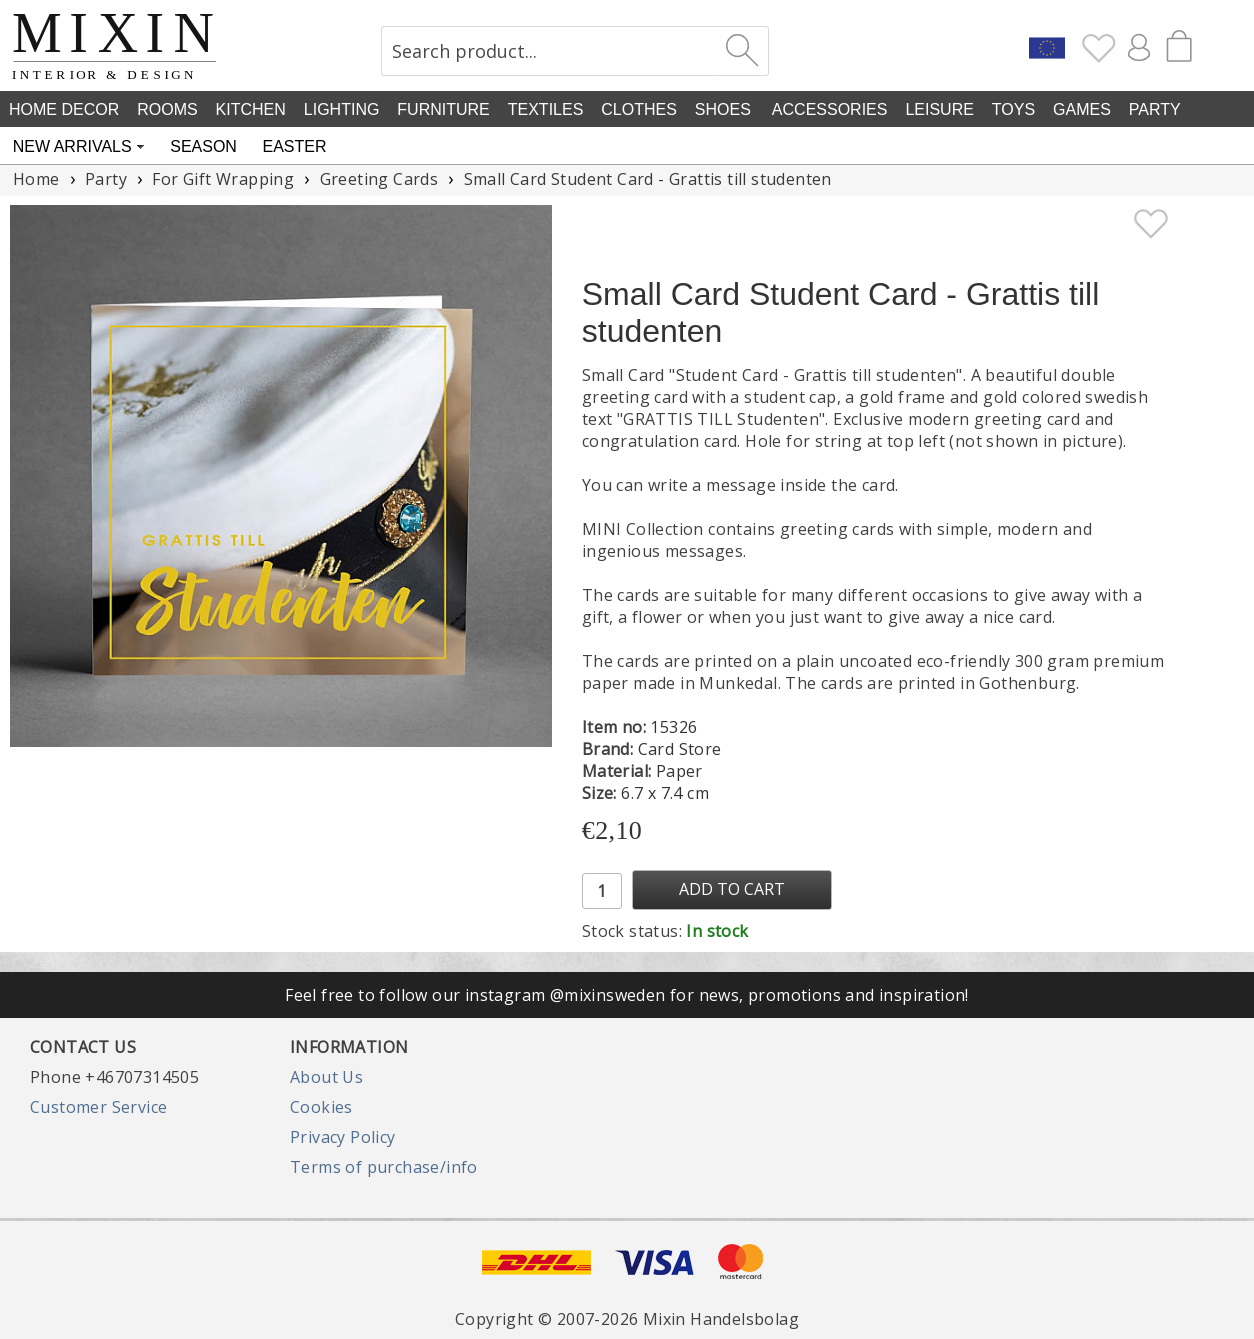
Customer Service (98, 1107)
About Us (326, 1077)
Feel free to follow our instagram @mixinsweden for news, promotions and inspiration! (627, 995)
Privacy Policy (343, 1137)
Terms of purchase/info (384, 1167)
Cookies (321, 1107)
